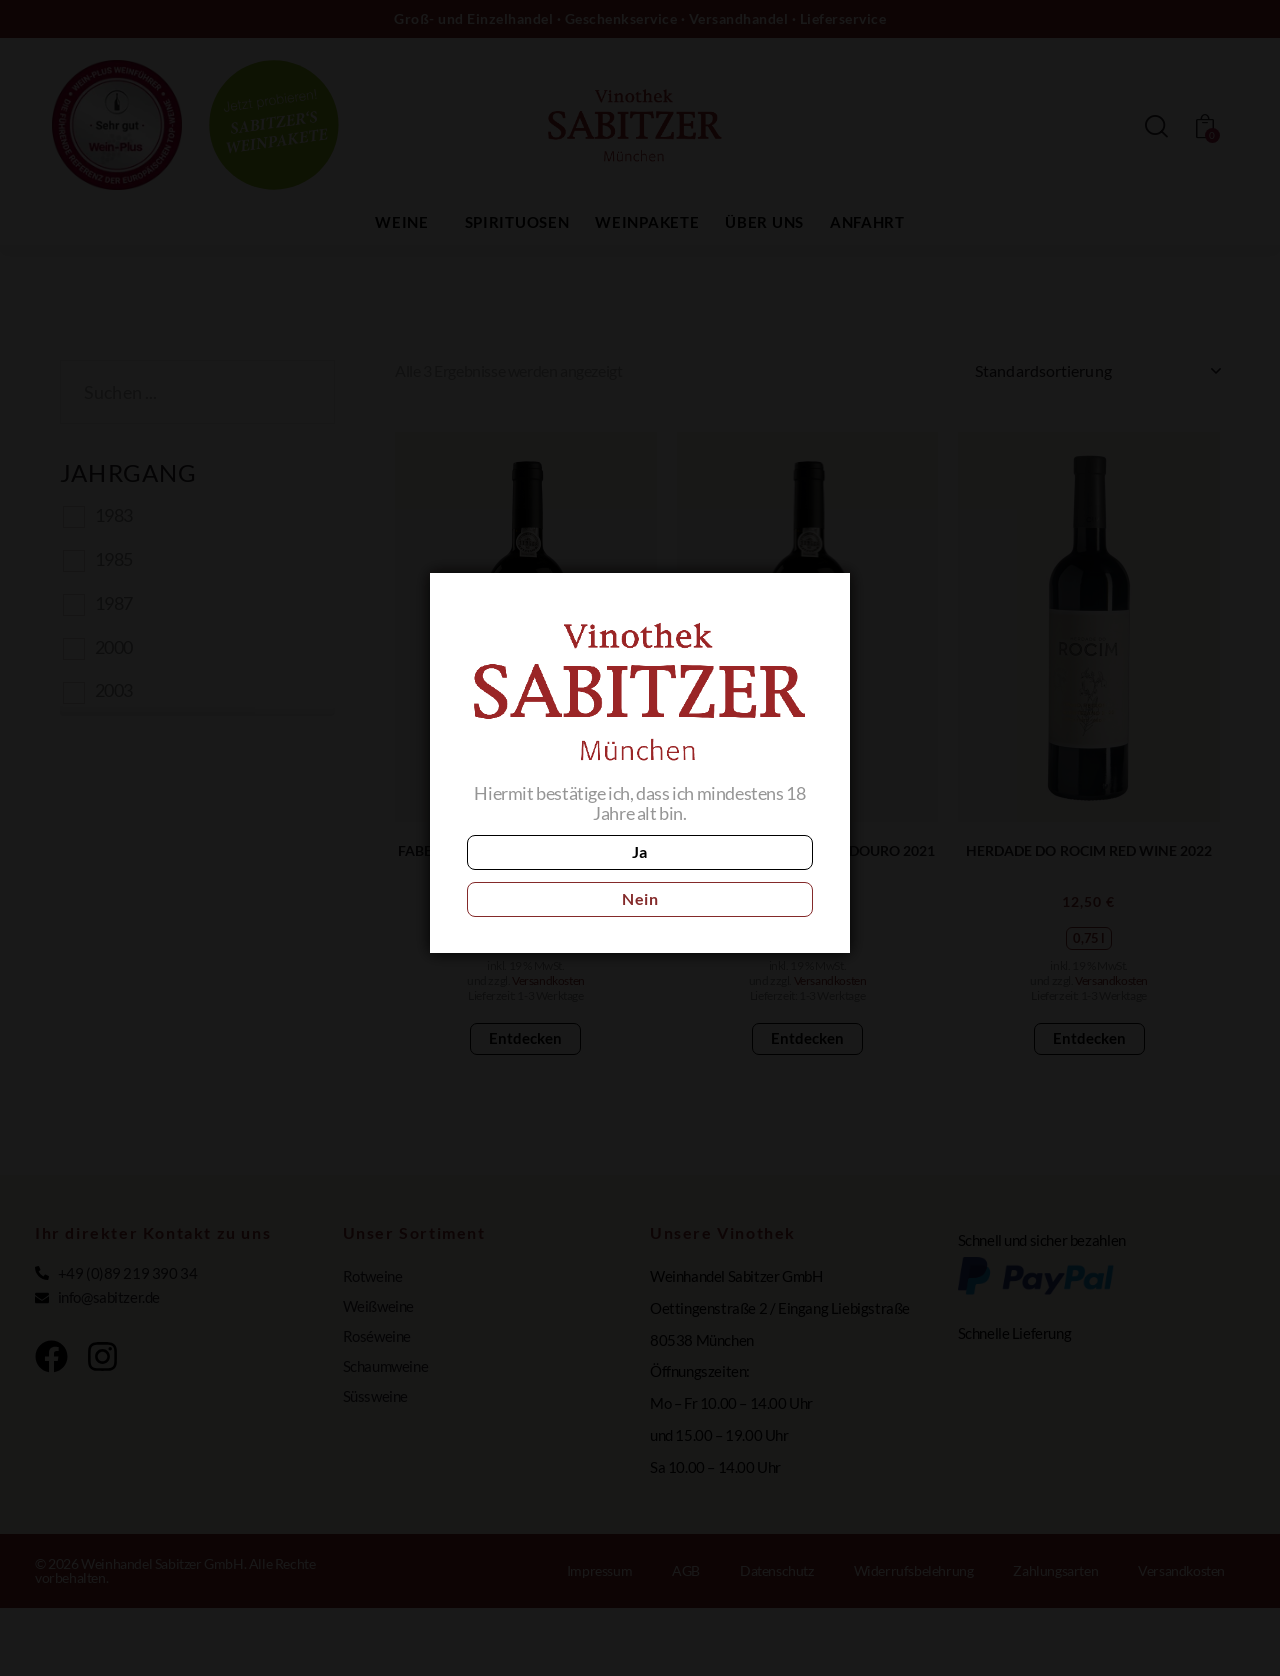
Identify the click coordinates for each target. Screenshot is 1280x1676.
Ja (551, 876)
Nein (728, 876)
